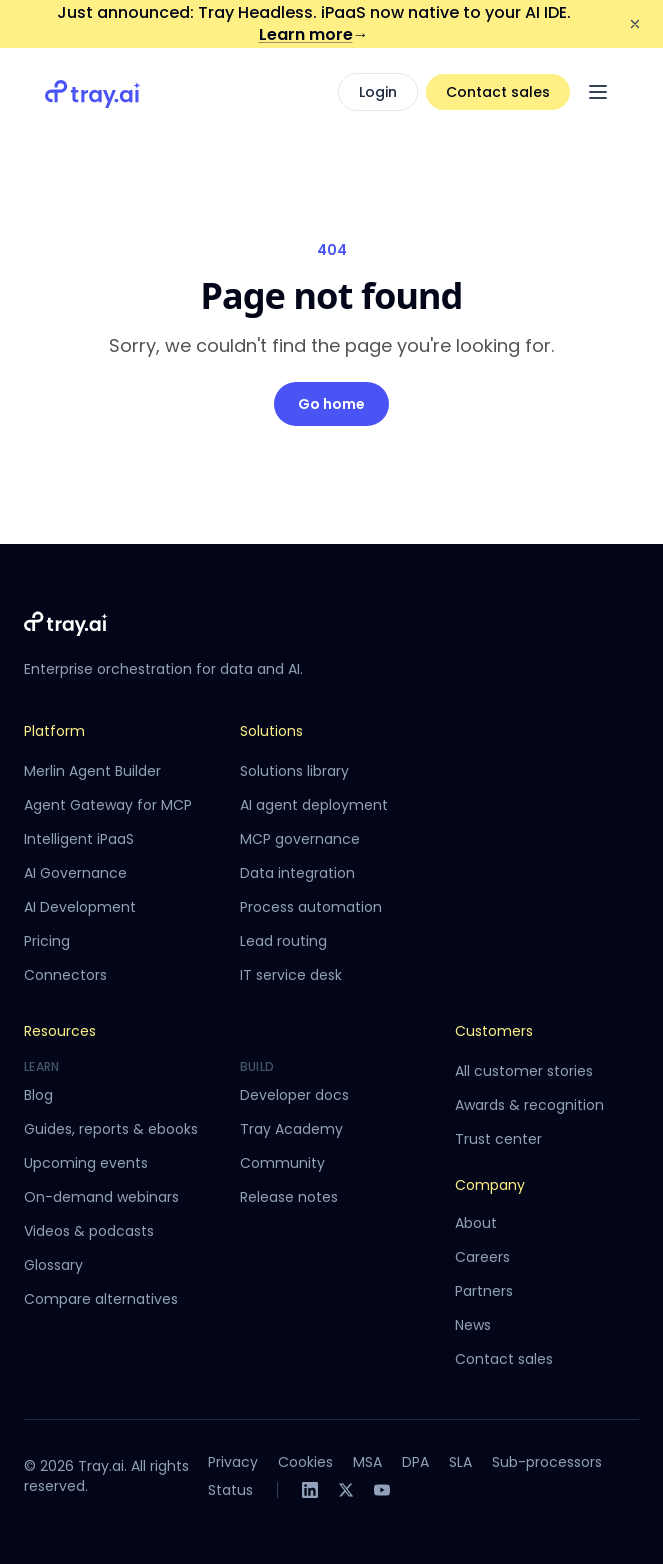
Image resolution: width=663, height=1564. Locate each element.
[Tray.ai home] (93, 92)
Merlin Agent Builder (92, 771)
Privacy (233, 1462)
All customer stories (524, 1071)
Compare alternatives (101, 1299)
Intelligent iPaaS (79, 839)
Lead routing (283, 941)
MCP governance (300, 839)
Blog (38, 1095)
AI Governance (75, 873)
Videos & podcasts (89, 1231)
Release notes (289, 1197)
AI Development (80, 907)
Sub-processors (547, 1462)
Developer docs (294, 1095)
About (476, 1223)
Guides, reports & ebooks (111, 1129)
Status (230, 1490)
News (473, 1325)
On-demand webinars (101, 1197)
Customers (494, 1031)
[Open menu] (598, 92)
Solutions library (294, 771)
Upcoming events (86, 1163)
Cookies (305, 1462)
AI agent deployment (314, 805)
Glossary (53, 1265)
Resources (60, 1031)
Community (282, 1163)
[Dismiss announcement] (635, 24)
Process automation (311, 907)
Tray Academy (291, 1129)
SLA (460, 1462)
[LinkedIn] (310, 1490)
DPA (415, 1462)
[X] (346, 1490)
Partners (484, 1291)
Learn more (314, 34)
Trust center (498, 1139)
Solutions (271, 731)
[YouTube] (382, 1490)
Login (378, 92)
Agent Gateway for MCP (108, 805)
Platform (54, 731)
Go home (331, 404)
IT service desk (291, 975)
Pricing (47, 941)
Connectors (65, 975)
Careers (482, 1257)
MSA (367, 1462)
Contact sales (498, 92)
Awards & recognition (529, 1105)
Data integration (297, 873)
